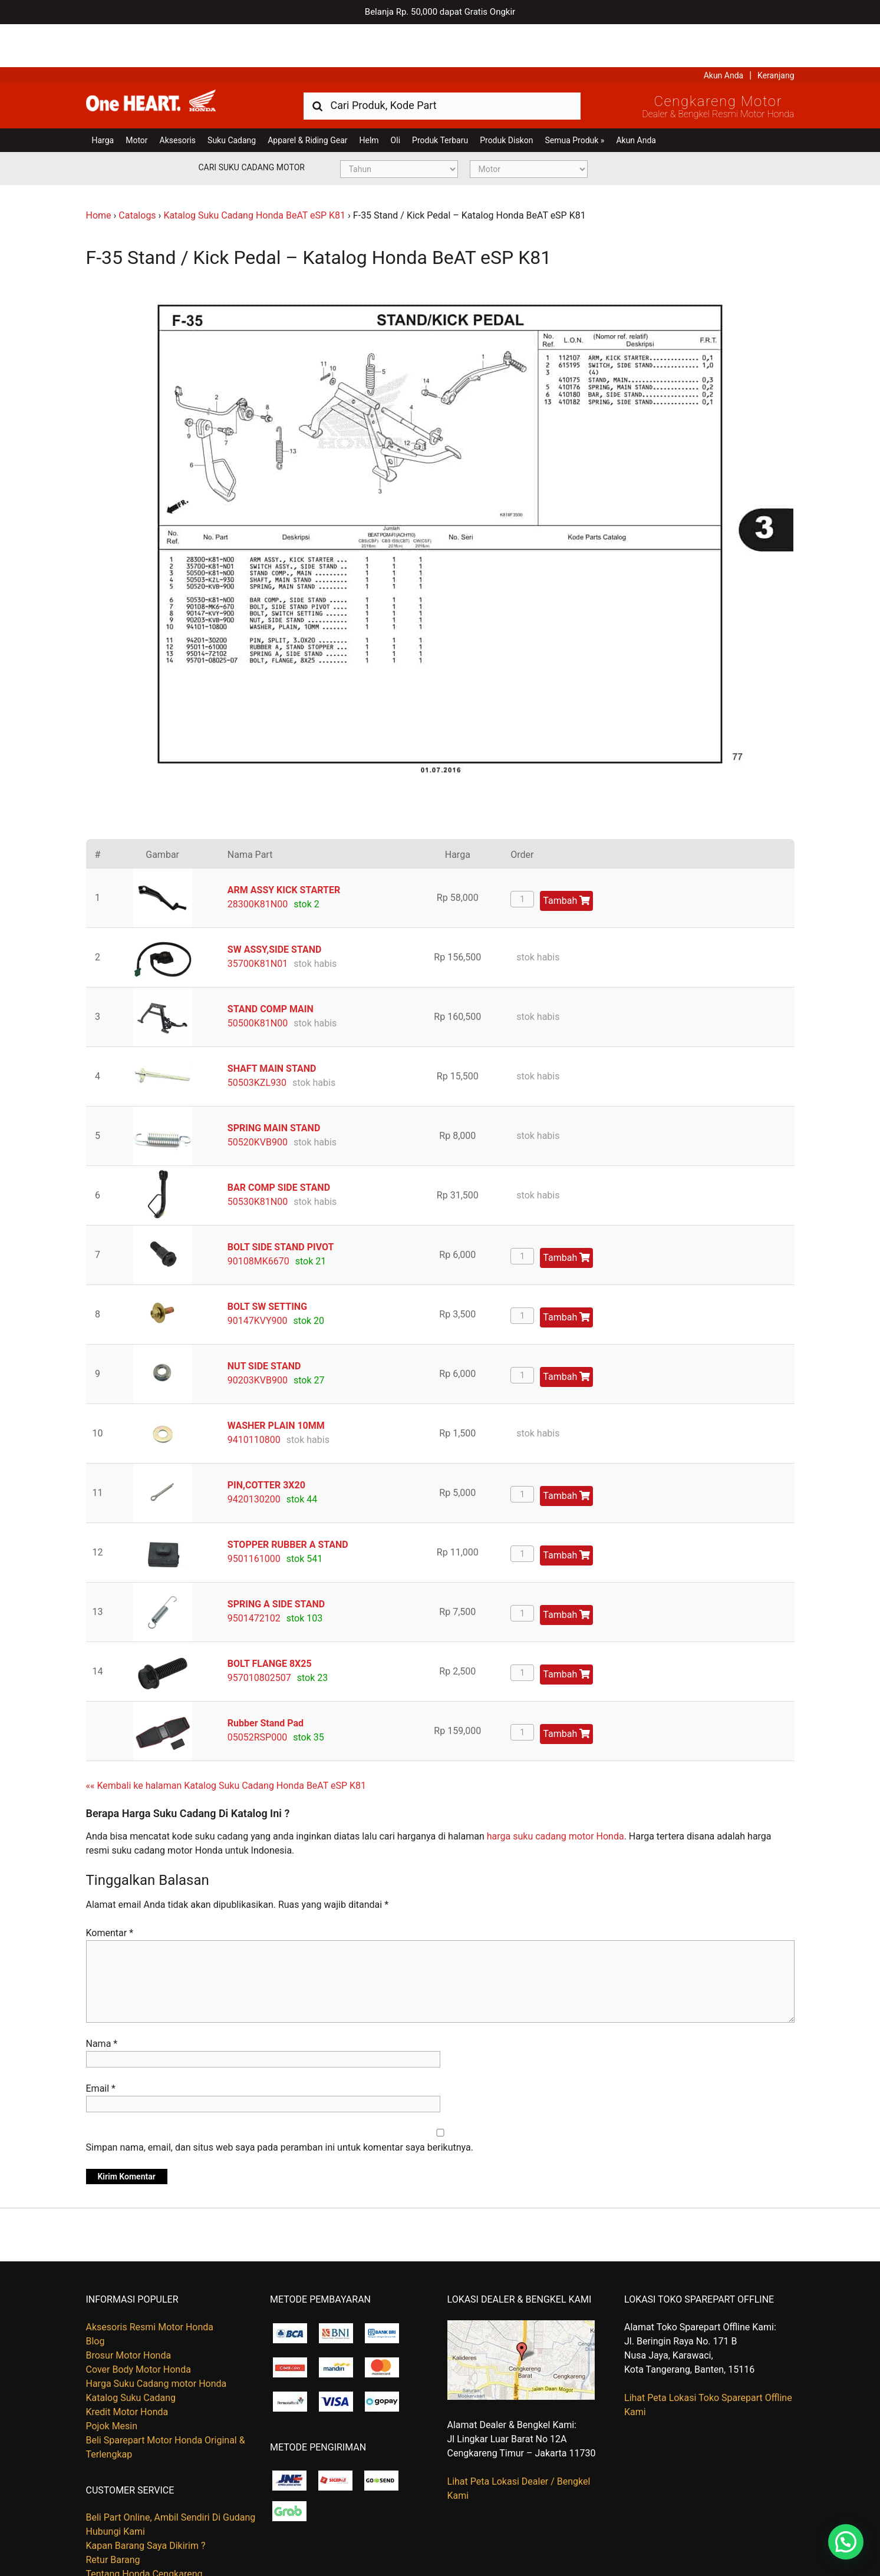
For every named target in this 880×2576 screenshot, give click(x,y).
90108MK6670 (258, 1218)
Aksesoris (178, 97)
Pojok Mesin (112, 2383)
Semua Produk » (574, 97)
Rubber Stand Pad (266, 1680)
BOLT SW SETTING (267, 1263)
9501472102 (254, 1575)
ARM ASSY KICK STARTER (284, 847)
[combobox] (442, 62)
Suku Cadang (231, 97)
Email (101, 2046)
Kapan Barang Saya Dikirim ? (146, 2502)
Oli (395, 97)
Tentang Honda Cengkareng (144, 2531)
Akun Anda (724, 32)
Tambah (566, 857)
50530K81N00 (258, 1158)
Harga (103, 97)
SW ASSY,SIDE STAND (275, 906)
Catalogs (137, 172)
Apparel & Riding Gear (307, 97)
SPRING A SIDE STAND (276, 1561)
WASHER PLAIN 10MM (276, 1382)
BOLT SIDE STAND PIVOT (281, 1204)
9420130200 (254, 1456)
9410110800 (254, 1396)
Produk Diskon (506, 97)
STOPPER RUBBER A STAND (288, 1501)
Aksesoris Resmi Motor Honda (150, 2284)
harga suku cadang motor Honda (555, 1793)
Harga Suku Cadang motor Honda (156, 2340)
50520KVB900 (258, 1099)
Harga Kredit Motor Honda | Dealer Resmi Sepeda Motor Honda (171, 62)
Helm (369, 97)
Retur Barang (113, 2516)
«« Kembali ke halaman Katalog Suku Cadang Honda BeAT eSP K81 (226, 1742)
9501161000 (254, 1515)
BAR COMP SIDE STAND (279, 1144)
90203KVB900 (258, 1337)
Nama (102, 2001)
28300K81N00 (258, 861)
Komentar (110, 1890)
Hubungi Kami (115, 2488)
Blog (95, 2298)
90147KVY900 (258, 1277)
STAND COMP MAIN (271, 966)
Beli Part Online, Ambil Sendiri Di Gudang (171, 2474)
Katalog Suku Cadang (131, 2354)
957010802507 (259, 1634)
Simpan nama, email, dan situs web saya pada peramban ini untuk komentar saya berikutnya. (279, 2105)
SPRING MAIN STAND (274, 1085)
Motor (136, 97)
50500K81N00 (258, 980)
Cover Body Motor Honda (138, 2326)
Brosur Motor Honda (129, 2312)
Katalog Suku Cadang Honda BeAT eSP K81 (254, 172)
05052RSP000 (257, 1694)
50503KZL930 (257, 1039)
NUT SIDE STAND (264, 1323)
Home (98, 172)
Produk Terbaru (440, 97)
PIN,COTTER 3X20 (266, 1442)
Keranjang (775, 32)
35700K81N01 (258, 920)
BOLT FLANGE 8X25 (270, 1620)
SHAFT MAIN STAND (272, 1025)
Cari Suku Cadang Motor (252, 124)
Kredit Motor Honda (127, 2368)
